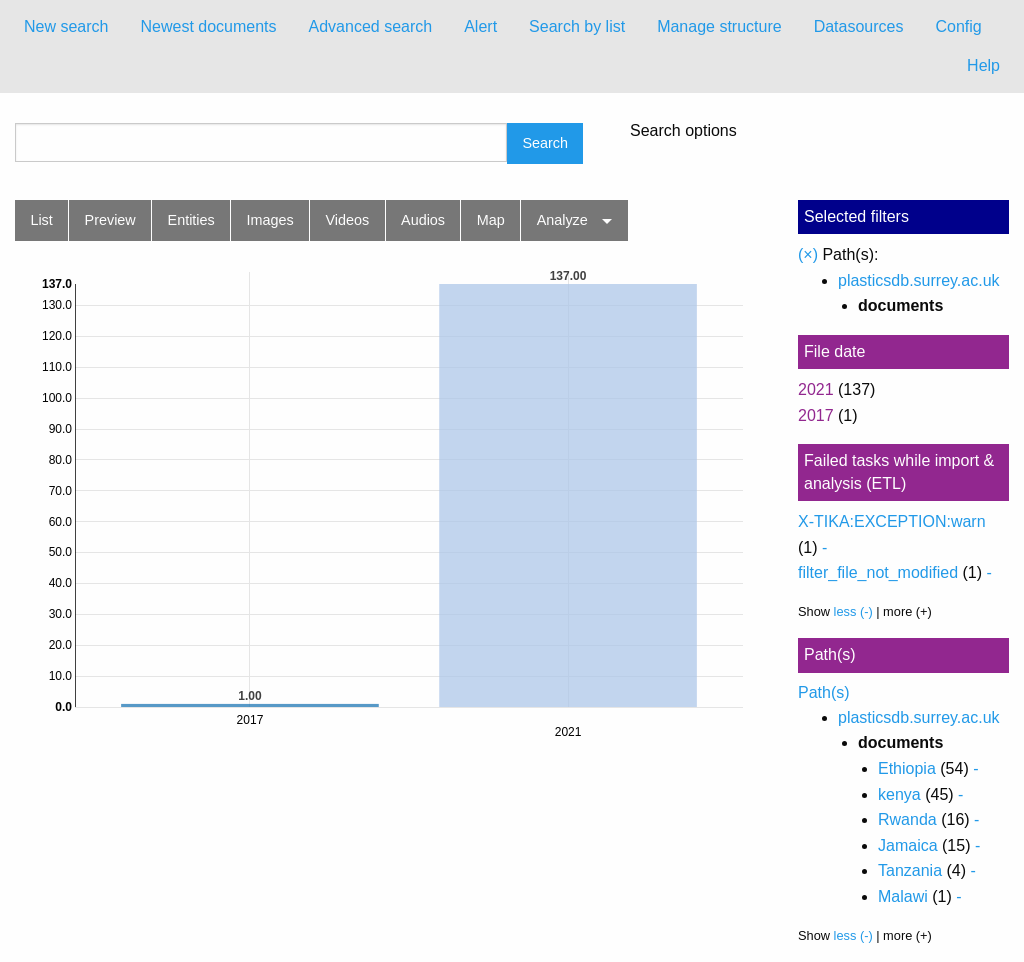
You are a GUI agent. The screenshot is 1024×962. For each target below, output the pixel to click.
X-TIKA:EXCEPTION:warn (892, 521)
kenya (899, 794)
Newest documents (208, 26)
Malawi (903, 896)
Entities (191, 220)
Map (491, 220)
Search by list (577, 26)
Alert (480, 26)
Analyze (562, 220)
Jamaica (908, 845)
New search (66, 26)
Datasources (859, 26)
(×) (808, 254)
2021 (816, 389)
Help (983, 65)
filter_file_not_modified (878, 572)
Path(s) (824, 692)
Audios (423, 220)
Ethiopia (907, 768)
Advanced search (371, 26)
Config (958, 26)
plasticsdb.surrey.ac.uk (919, 280)
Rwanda (907, 819)
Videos (348, 220)
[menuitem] (66, 27)
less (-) (853, 611)
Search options (683, 131)
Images (270, 220)
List (41, 220)
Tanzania (910, 870)
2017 (816, 415)
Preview (110, 220)
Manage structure (719, 26)
